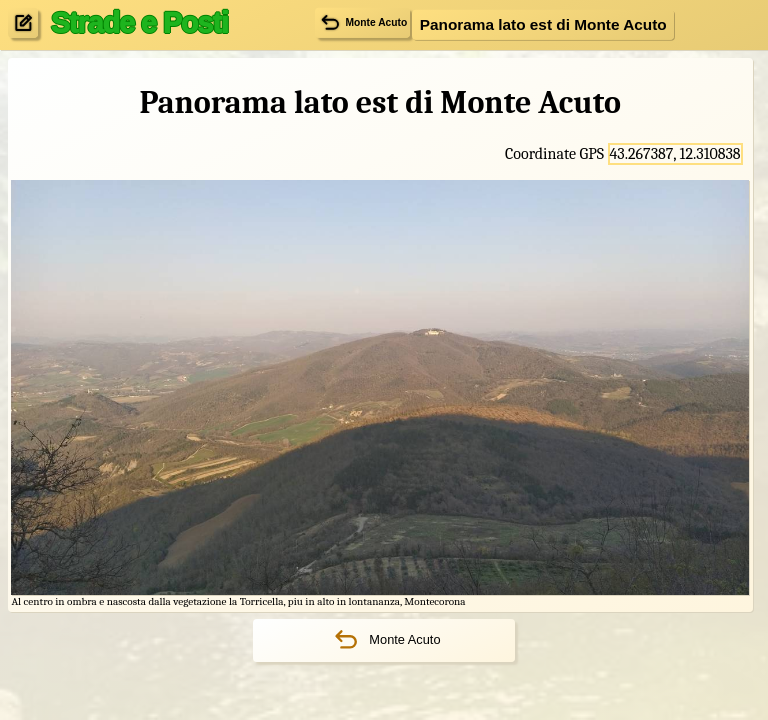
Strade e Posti (139, 22)
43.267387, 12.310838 (675, 154)
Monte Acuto (383, 640)
